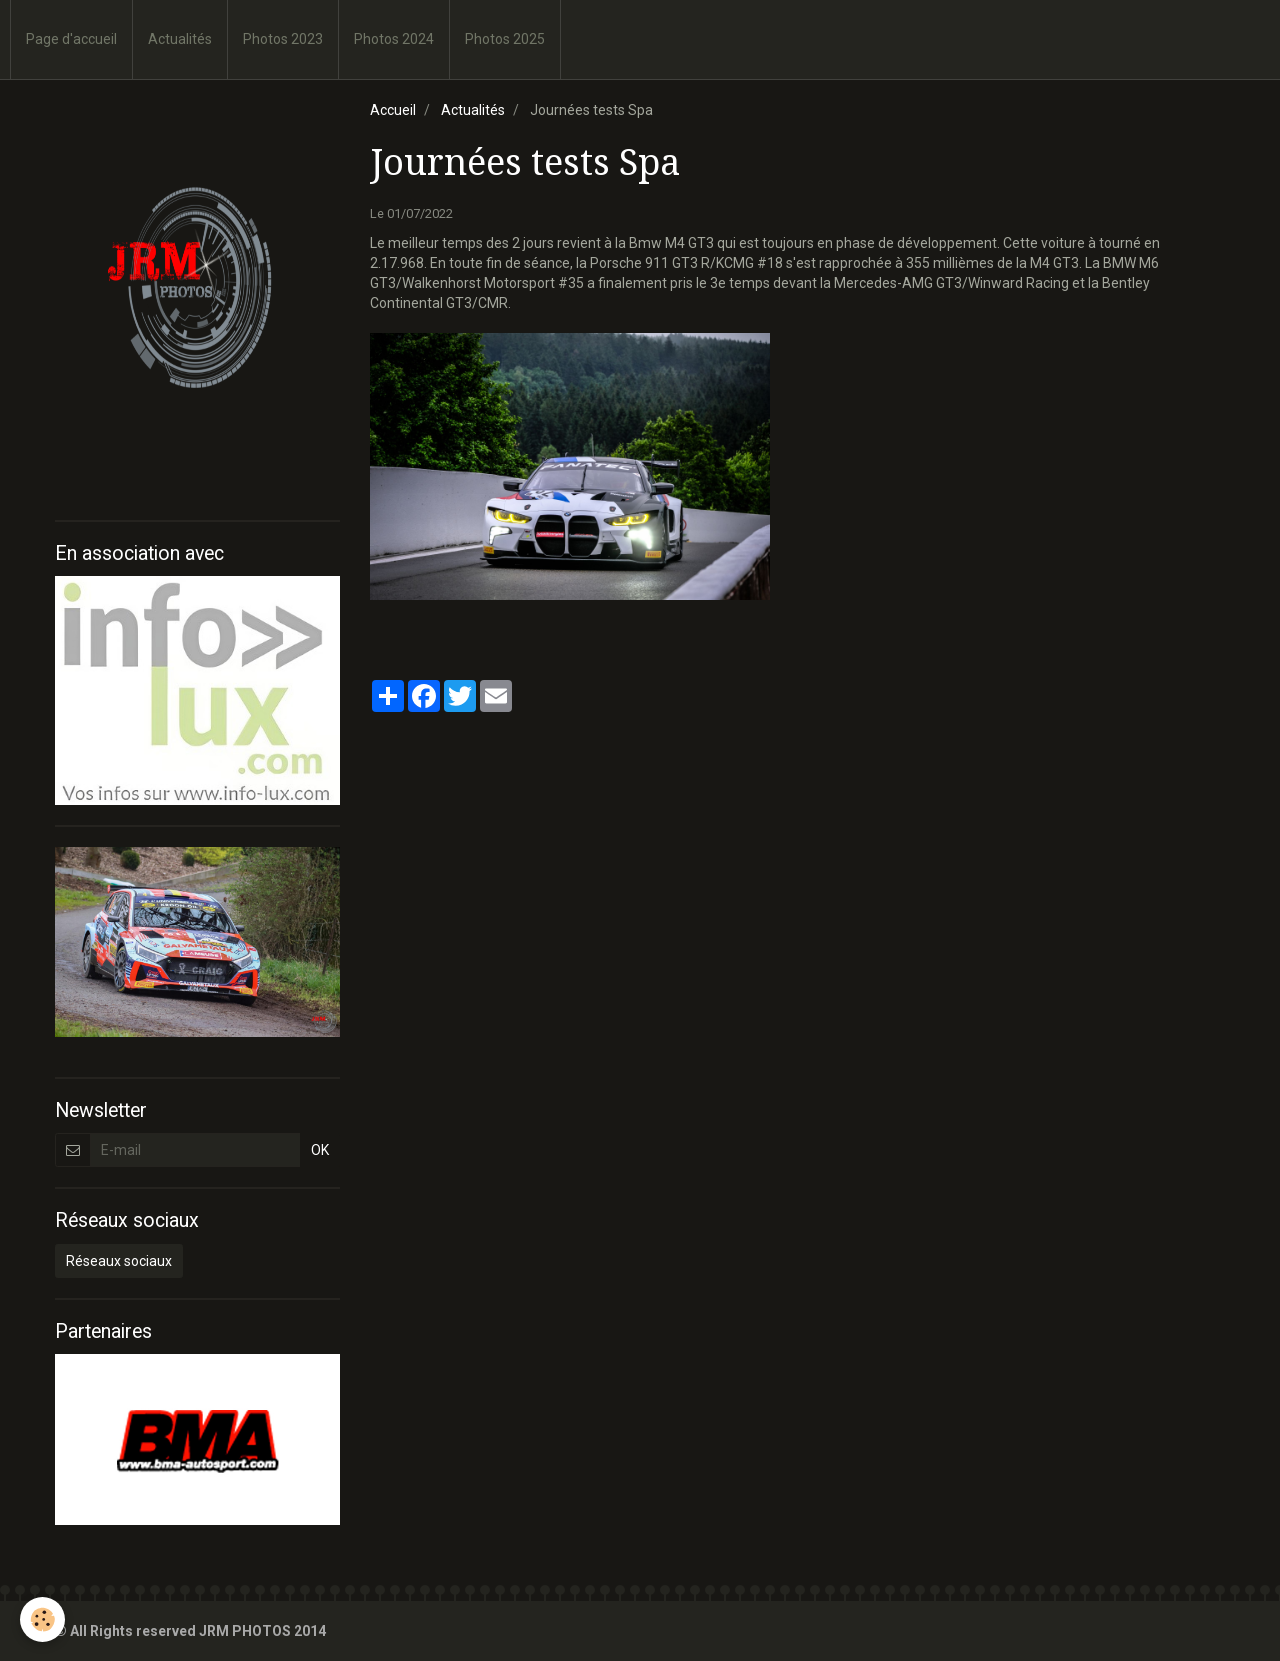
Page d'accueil (71, 39)
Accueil (393, 110)
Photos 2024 (394, 39)
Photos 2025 (505, 39)
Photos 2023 (283, 39)
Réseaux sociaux (119, 1261)
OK (320, 1150)
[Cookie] (42, 1619)
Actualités (180, 39)
